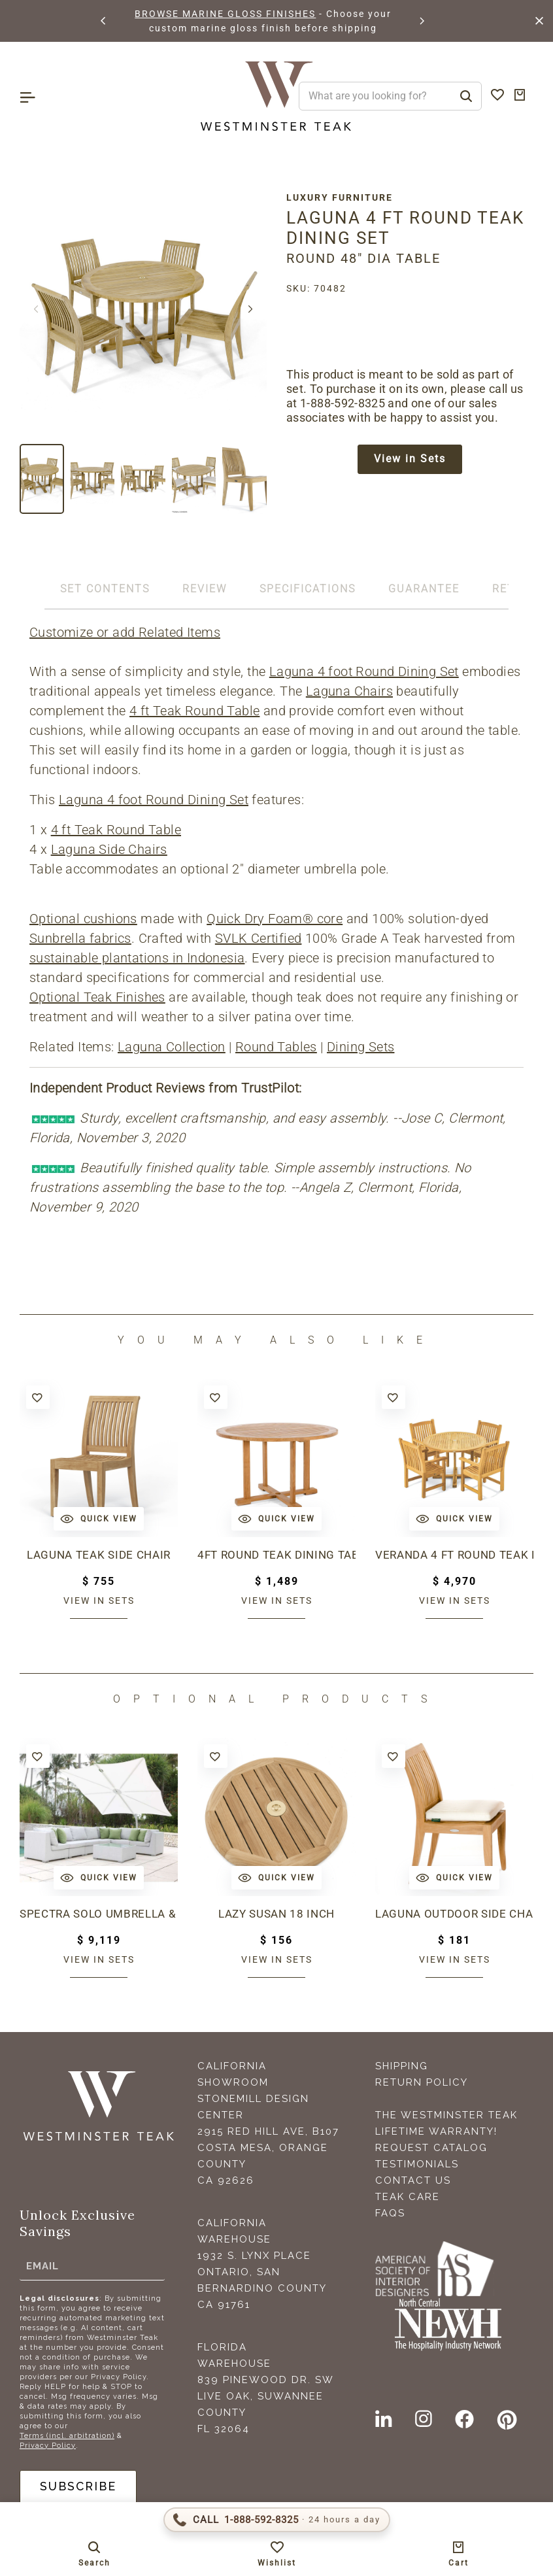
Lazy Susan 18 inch (276, 1913)
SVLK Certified (258, 938)
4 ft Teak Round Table (194, 711)
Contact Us (413, 2180)
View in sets (99, 1600)
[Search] (466, 96)
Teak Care (407, 2197)
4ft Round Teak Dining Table (276, 1554)
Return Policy (421, 2082)
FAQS (390, 2213)
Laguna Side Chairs (109, 849)
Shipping (401, 2066)
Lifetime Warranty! (436, 2131)
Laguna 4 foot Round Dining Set (364, 671)
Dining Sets (360, 1047)
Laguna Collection (172, 1047)
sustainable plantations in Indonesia (136, 958)
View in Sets (410, 459)
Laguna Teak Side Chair (99, 1554)
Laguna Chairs (349, 691)
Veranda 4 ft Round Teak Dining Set (454, 1554)
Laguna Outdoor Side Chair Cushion (454, 1913)
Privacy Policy (48, 2445)
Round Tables (276, 1047)
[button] (104, 21)
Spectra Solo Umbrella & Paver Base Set (99, 1913)
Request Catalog (431, 2148)
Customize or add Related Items (124, 632)
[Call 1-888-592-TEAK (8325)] (276, 2519)
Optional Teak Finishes (97, 997)
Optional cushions (83, 918)
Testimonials (417, 2164)
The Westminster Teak (446, 2115)
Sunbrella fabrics (80, 938)
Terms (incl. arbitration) (67, 2436)
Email (42, 2266)
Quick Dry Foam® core (275, 918)
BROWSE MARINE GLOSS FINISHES (225, 13)
